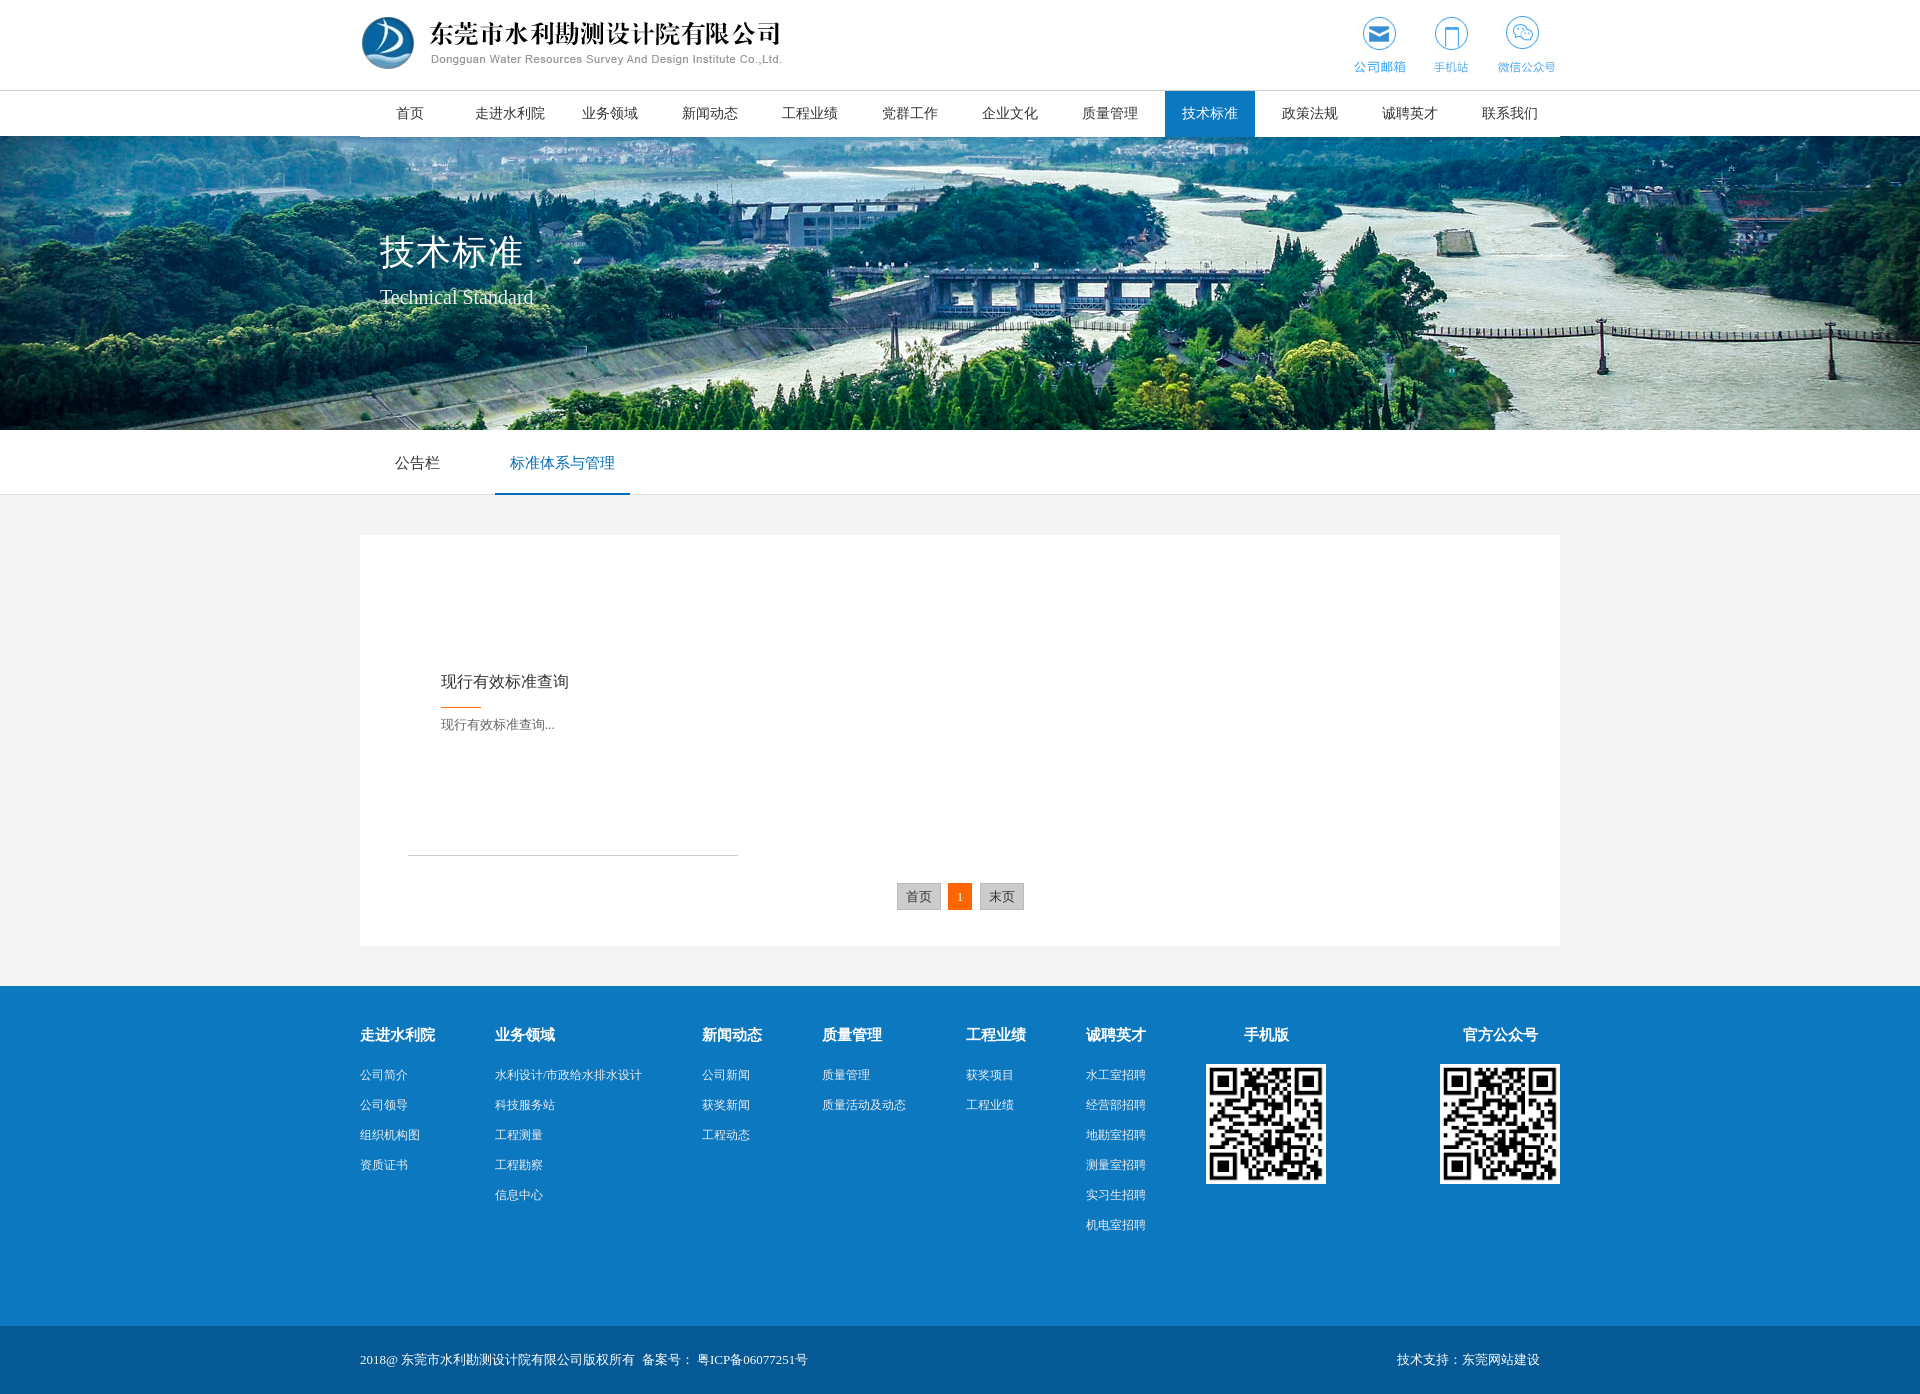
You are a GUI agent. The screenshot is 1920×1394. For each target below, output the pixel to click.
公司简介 (384, 1075)
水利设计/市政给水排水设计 (568, 1075)
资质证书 (384, 1165)
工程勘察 (519, 1165)
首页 (410, 113)
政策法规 (1310, 113)
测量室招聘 (1116, 1165)
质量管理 (1110, 113)
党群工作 (910, 113)
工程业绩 (810, 113)
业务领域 (610, 113)
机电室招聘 (1116, 1225)
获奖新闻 (726, 1105)
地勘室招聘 (1116, 1135)
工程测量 (519, 1135)
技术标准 (1210, 113)
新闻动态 (710, 113)
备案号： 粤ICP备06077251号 (725, 1359)
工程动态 (726, 1135)
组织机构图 (390, 1135)
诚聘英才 (1410, 113)
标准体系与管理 (562, 463)
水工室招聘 (1116, 1075)
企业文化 (1010, 113)
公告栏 (417, 463)
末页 (1002, 896)
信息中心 (519, 1195)
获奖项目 (990, 1075)
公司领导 (384, 1105)
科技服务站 (525, 1105)
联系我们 (1510, 113)
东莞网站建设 (1501, 1359)
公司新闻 (726, 1075)
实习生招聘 (1116, 1195)
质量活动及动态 (864, 1105)
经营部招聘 (1116, 1105)
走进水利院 (510, 113)
